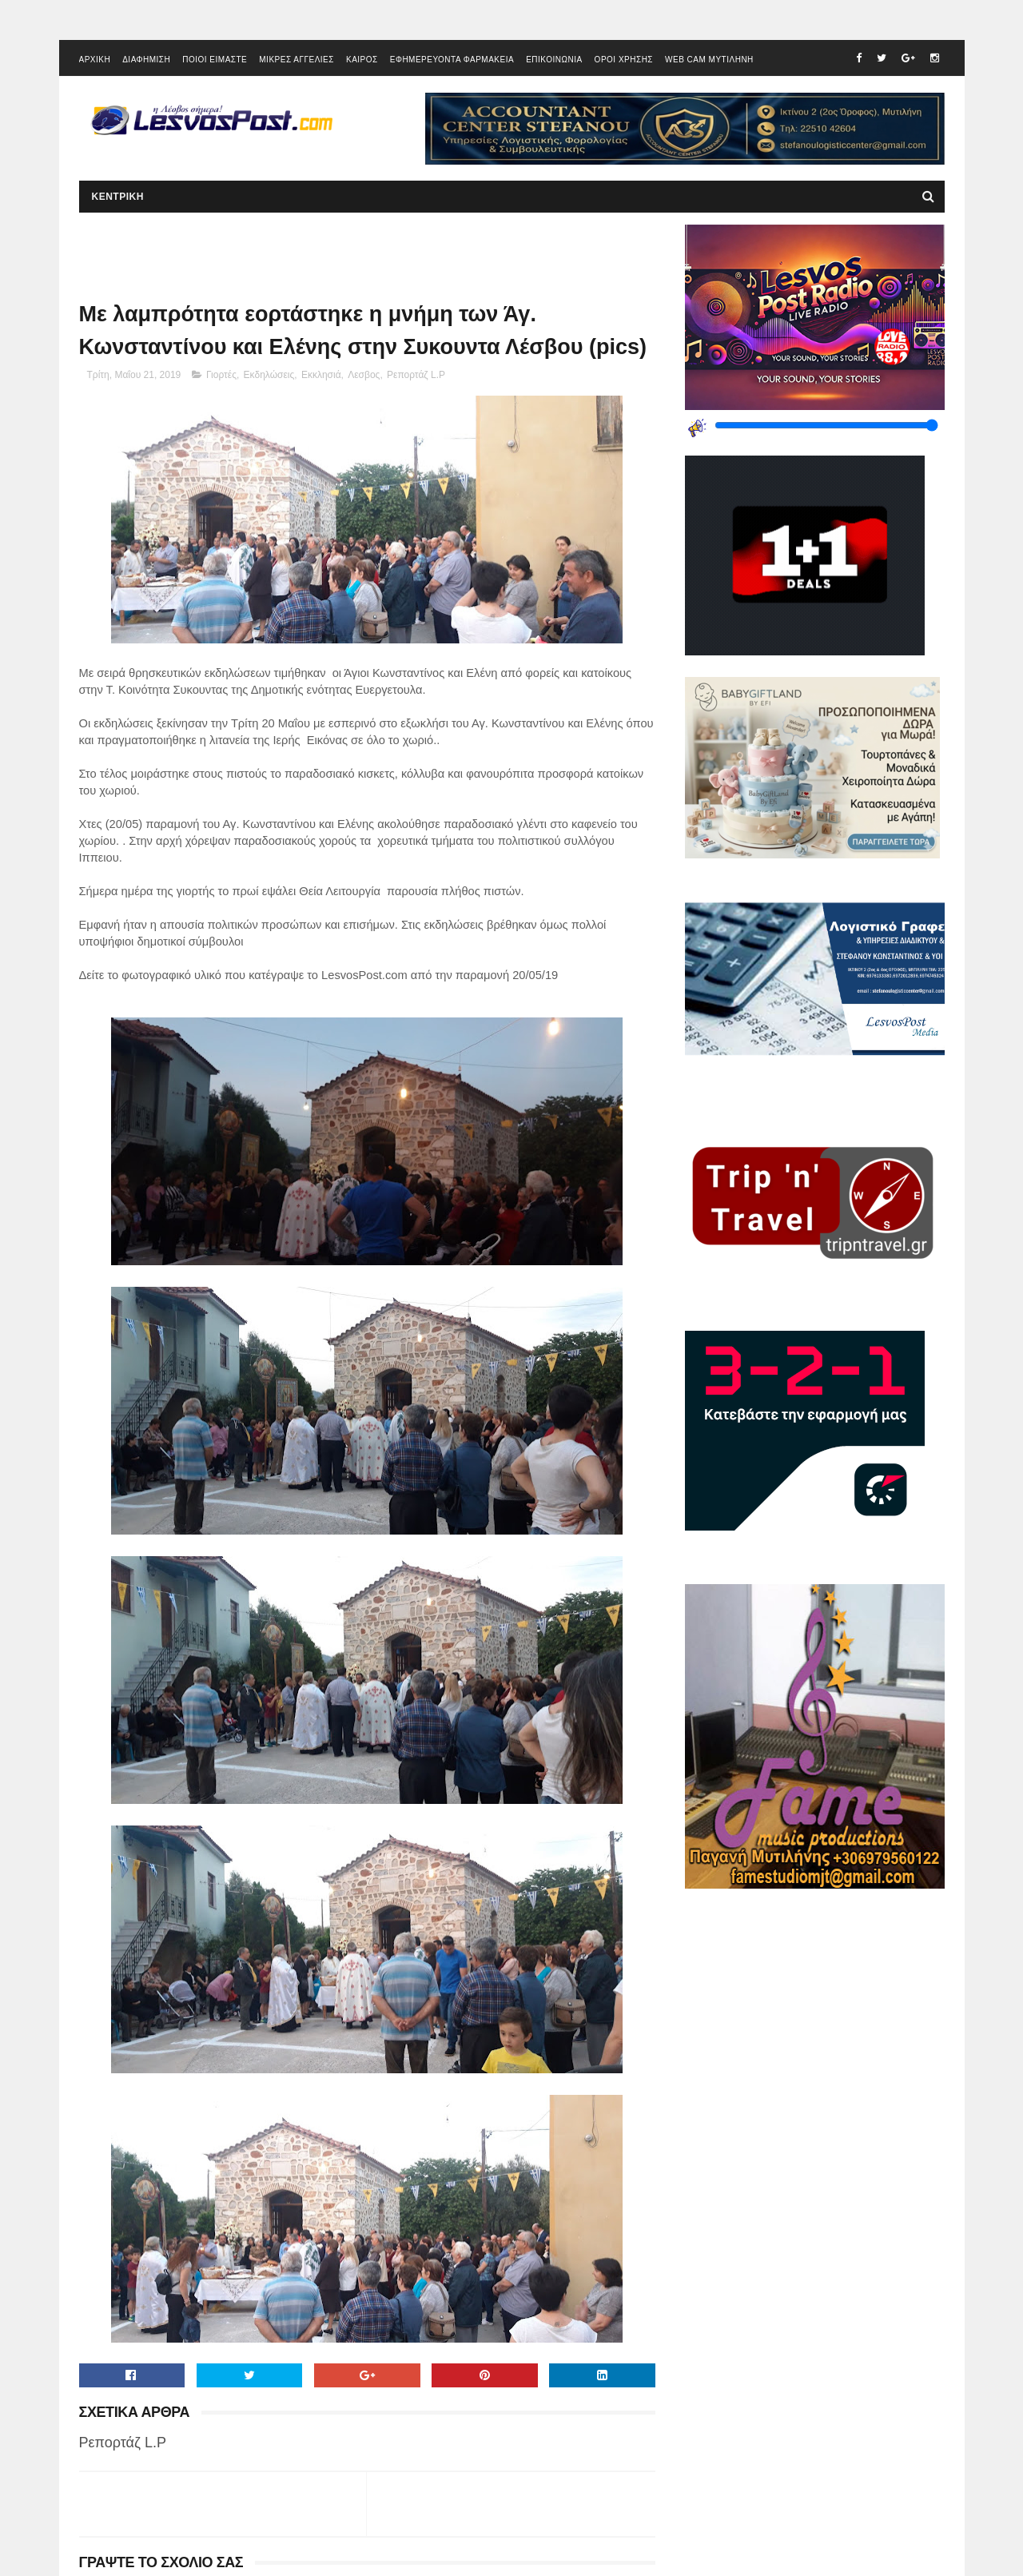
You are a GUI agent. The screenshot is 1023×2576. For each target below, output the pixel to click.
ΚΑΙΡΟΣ (362, 59)
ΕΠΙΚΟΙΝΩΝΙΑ (554, 59)
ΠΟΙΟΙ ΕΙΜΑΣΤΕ (214, 59)
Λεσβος (364, 374)
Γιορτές (221, 374)
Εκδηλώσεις (269, 374)
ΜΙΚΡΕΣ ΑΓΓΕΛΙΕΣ (296, 59)
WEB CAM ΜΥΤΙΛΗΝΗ (709, 59)
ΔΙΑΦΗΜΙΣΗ (146, 59)
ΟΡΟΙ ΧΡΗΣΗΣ (624, 59)
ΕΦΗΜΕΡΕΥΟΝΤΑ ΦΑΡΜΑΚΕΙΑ (452, 59)
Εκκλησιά (321, 374)
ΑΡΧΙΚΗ (95, 59)
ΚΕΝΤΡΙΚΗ (118, 196)
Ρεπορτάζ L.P (416, 374)
